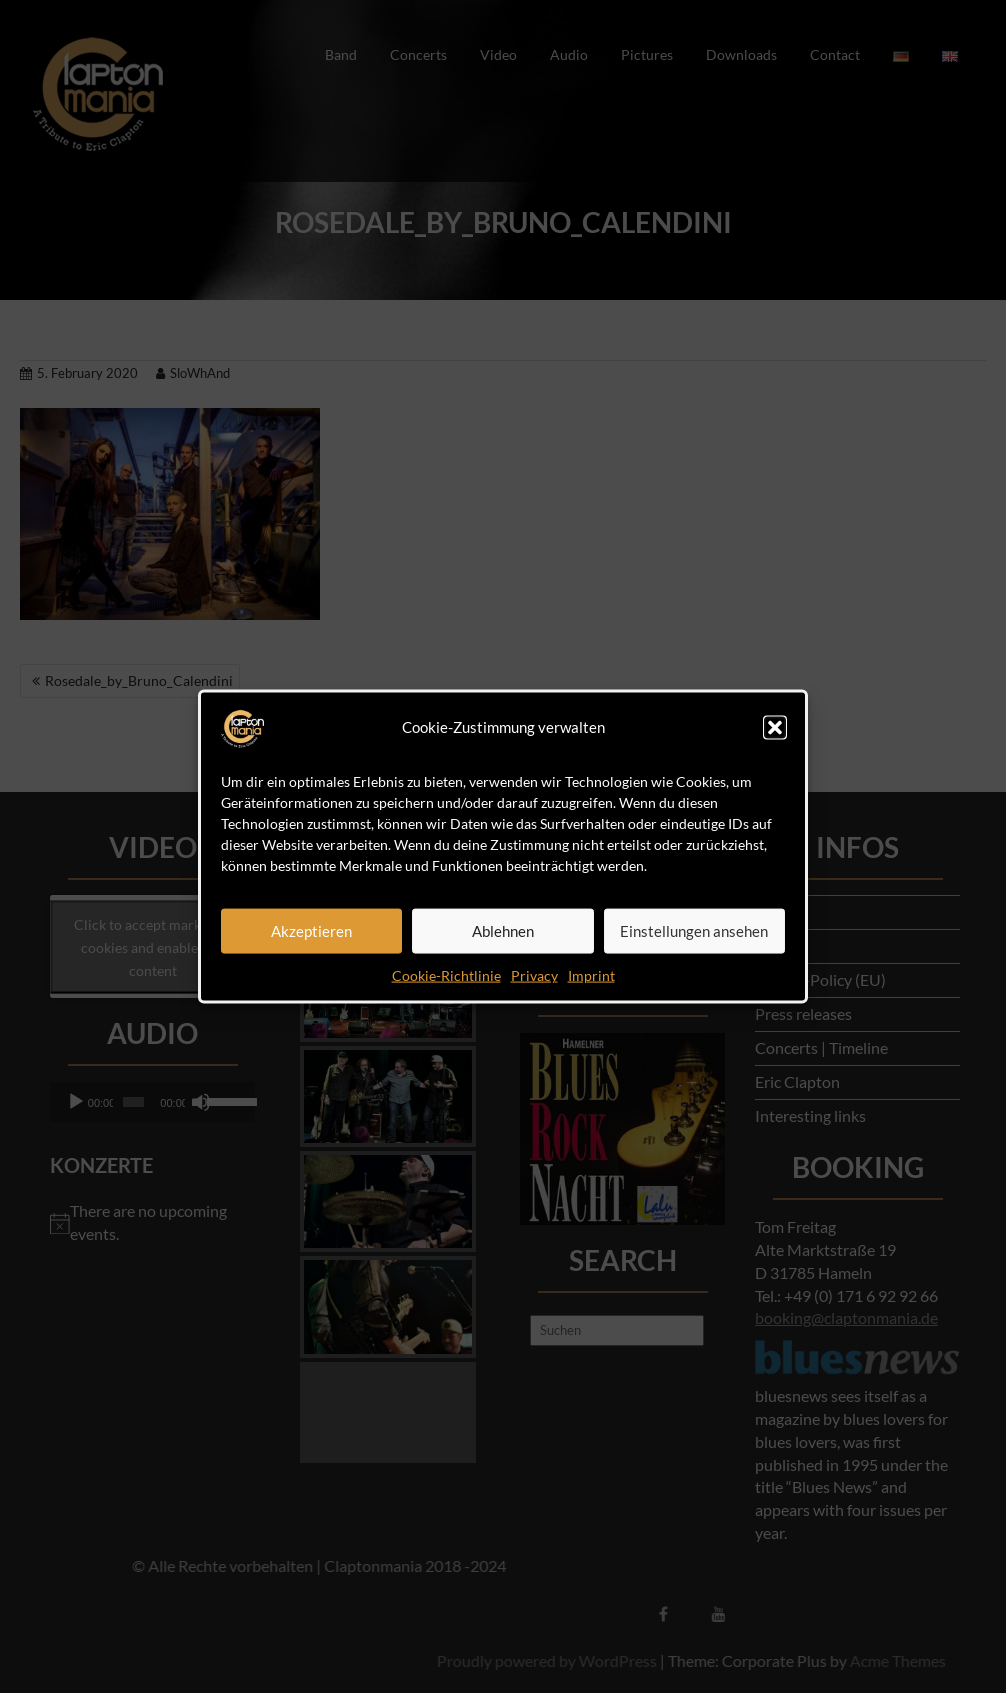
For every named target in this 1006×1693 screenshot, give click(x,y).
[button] (775, 727)
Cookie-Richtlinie (446, 974)
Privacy (534, 974)
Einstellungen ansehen (694, 931)
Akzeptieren (311, 931)
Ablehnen (503, 931)
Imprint (591, 974)
